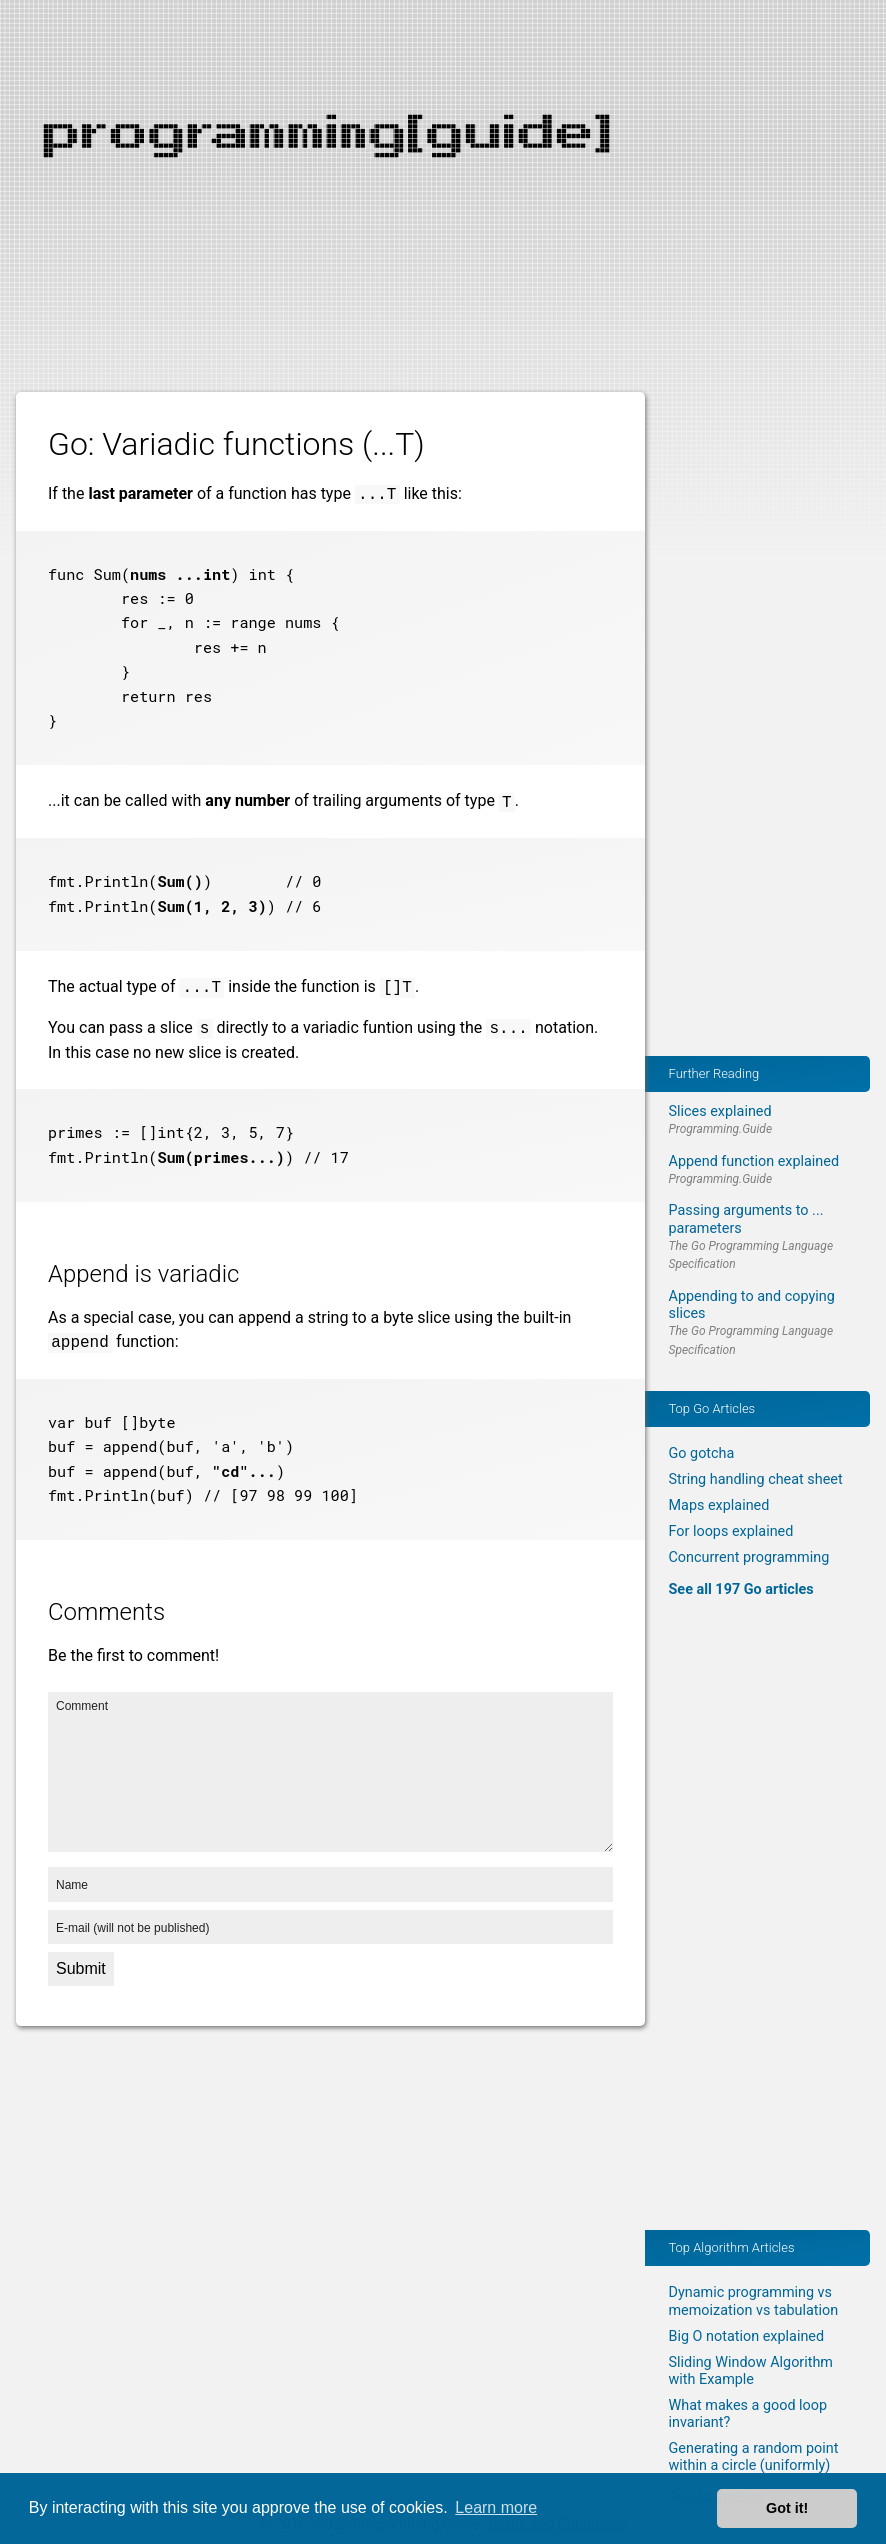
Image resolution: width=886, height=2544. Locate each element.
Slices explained (720, 1111)
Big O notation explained (747, 2336)
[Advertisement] (443, 140)
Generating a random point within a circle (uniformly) (754, 2457)
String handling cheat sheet (756, 1479)
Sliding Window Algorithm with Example (751, 2371)
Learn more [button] (496, 2507)
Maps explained (719, 1505)
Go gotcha (702, 1453)
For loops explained (731, 1531)
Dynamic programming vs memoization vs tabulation (754, 2301)
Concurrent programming (749, 1557)
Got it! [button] (787, 2508)
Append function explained (754, 1161)
